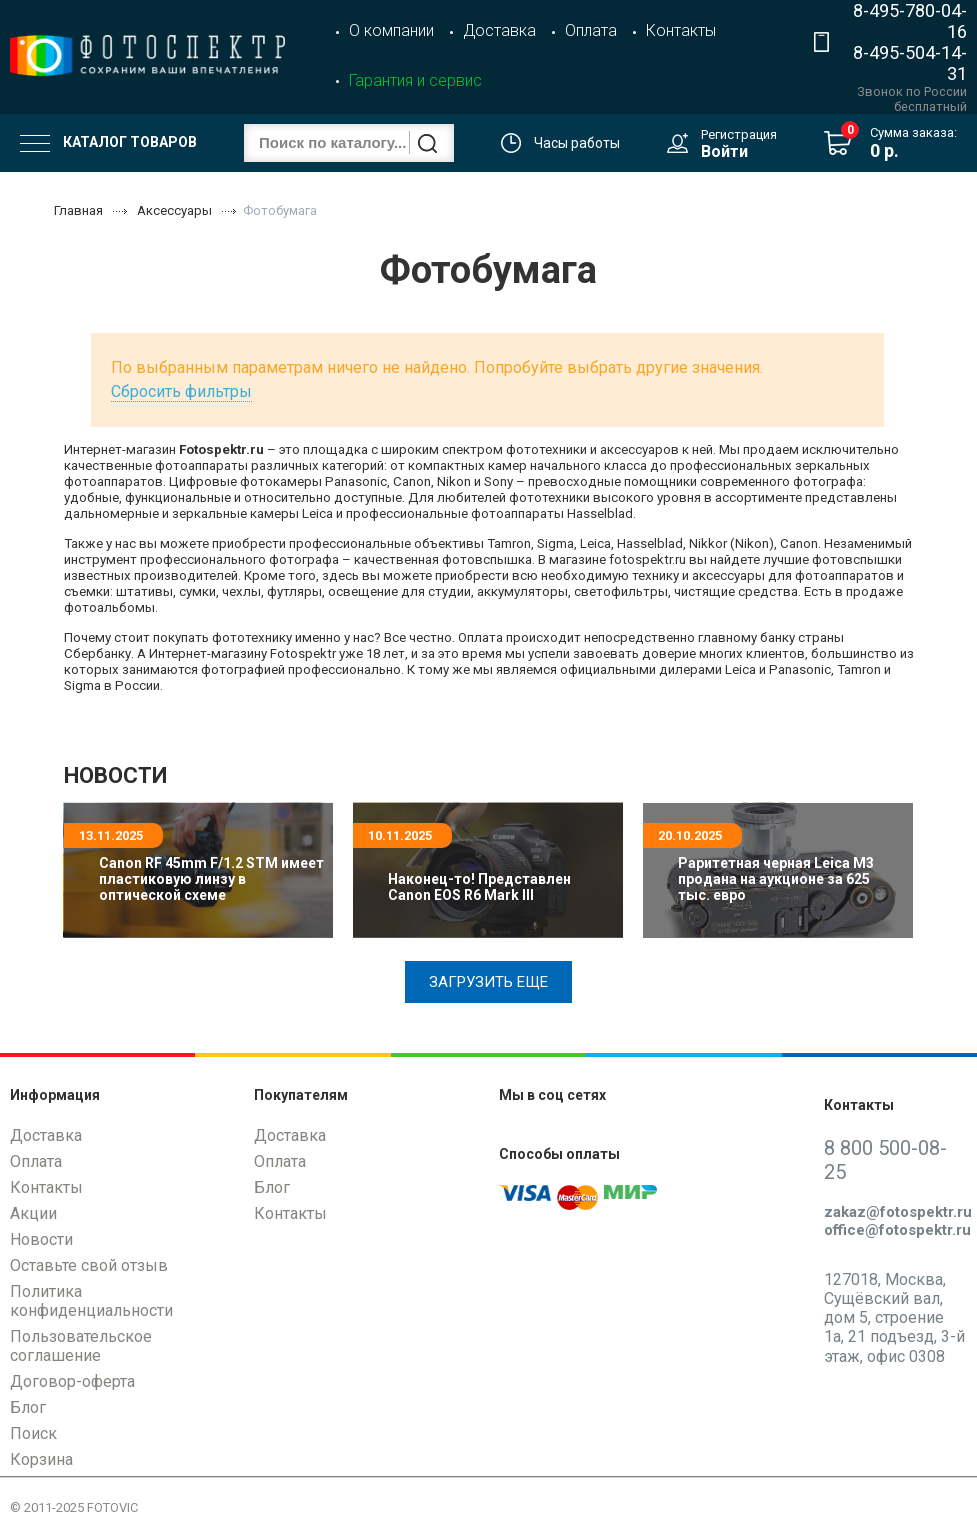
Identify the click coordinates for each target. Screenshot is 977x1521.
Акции (33, 1213)
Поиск (33, 1433)
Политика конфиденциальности (91, 1301)
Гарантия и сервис (415, 80)
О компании (391, 30)
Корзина (41, 1459)
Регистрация (739, 134)
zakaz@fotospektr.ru (898, 1212)
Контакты (681, 30)
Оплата (591, 30)
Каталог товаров (108, 143)
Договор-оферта (72, 1381)
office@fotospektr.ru (897, 1230)
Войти (724, 151)
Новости (41, 1239)
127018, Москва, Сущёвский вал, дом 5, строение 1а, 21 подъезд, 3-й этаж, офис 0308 (894, 1318)
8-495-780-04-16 (910, 21)
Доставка (499, 30)
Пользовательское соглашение (81, 1346)
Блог (28, 1407)
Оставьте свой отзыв (89, 1265)
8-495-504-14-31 (910, 63)
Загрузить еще (488, 982)
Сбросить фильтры (181, 391)
